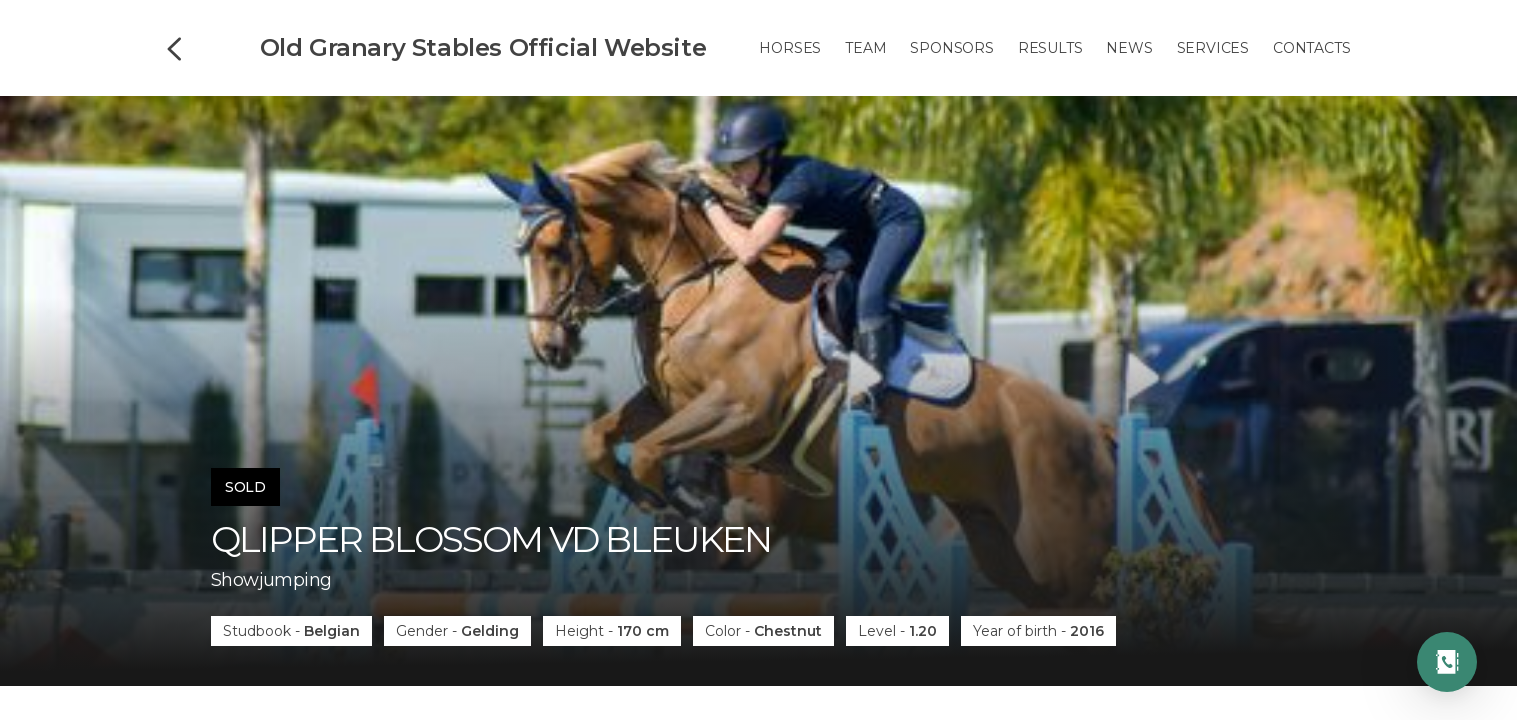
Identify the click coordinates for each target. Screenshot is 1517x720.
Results (1050, 48)
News (1129, 48)
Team (865, 48)
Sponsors (951, 48)
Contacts (1311, 48)
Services (1213, 48)
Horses (790, 48)
